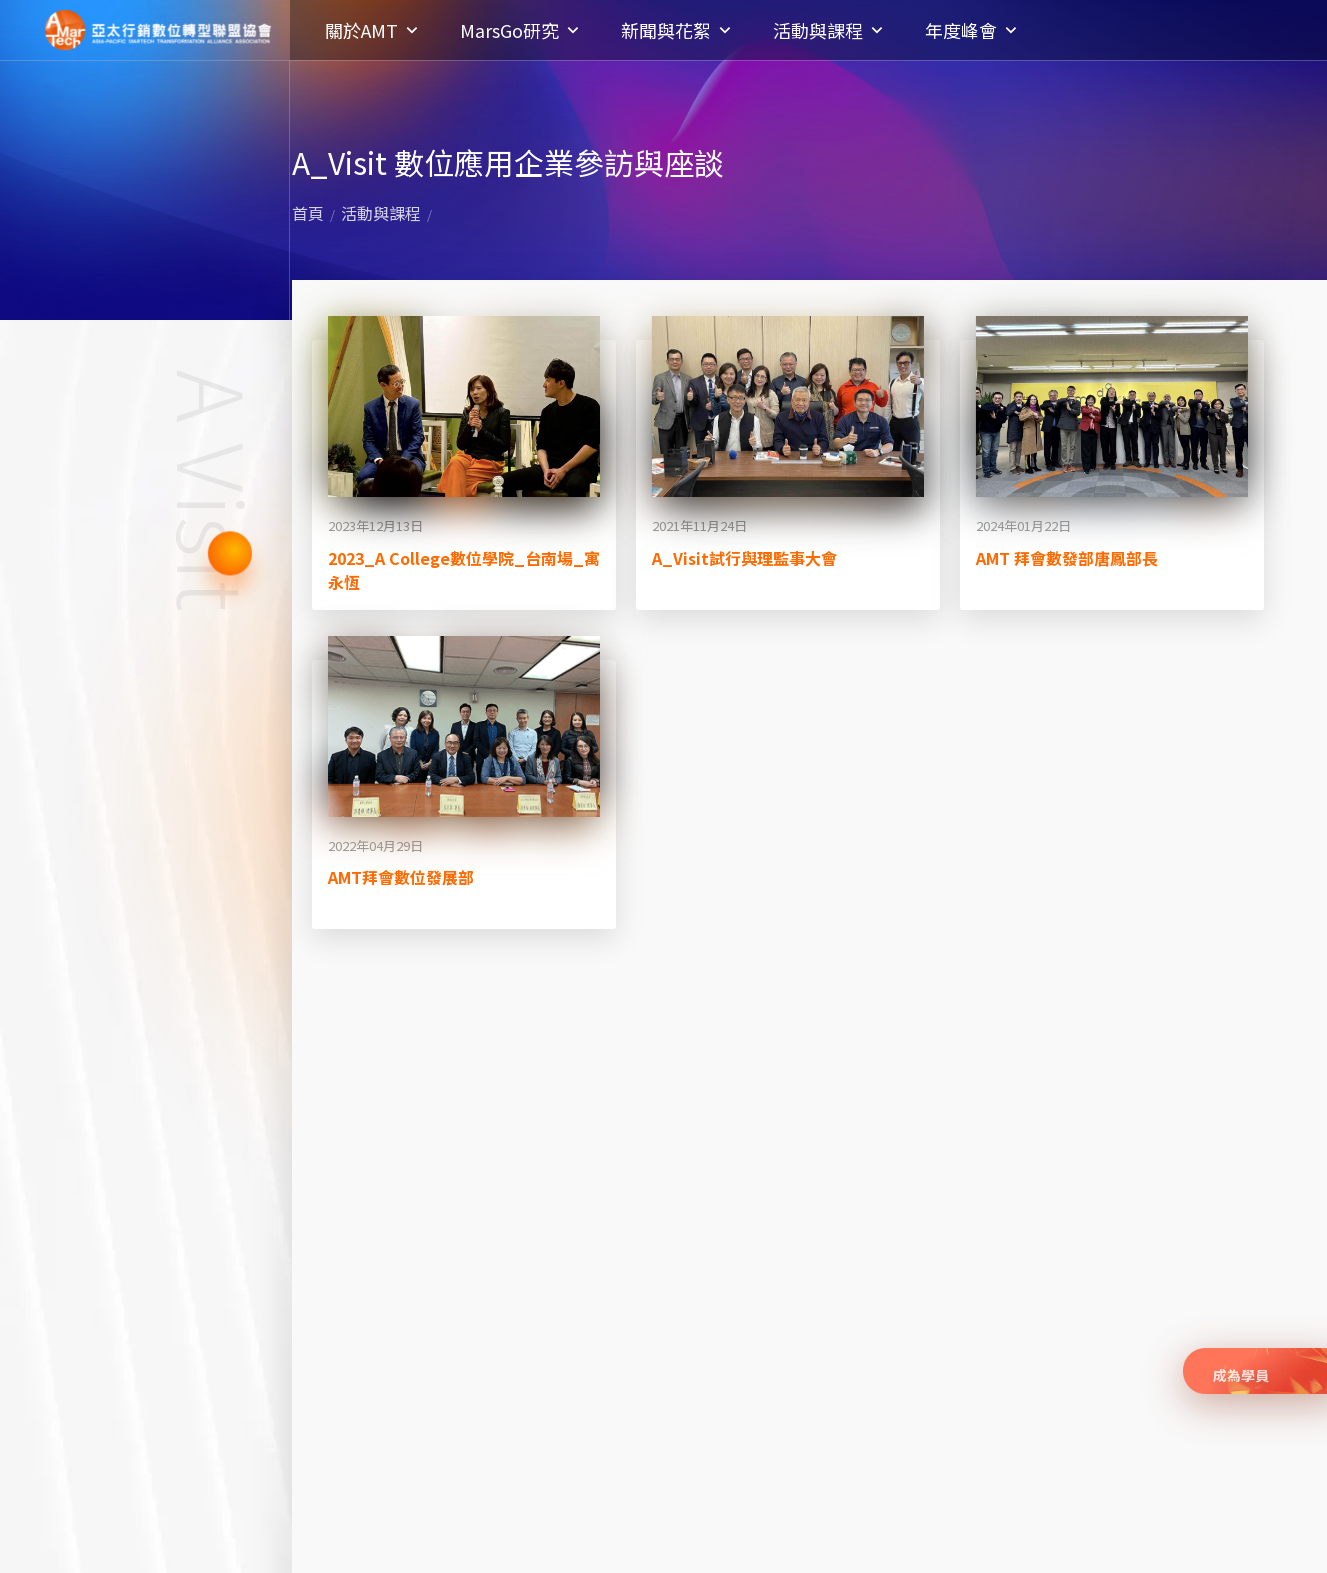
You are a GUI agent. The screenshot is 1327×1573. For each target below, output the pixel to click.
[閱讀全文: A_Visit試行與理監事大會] (788, 406)
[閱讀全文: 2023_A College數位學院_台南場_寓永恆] (464, 406)
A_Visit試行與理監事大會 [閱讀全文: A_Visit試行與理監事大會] (744, 558)
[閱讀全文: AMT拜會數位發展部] (464, 726)
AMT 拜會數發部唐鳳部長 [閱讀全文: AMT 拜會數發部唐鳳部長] (1067, 558)
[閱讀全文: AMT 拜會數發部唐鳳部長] (1112, 406)
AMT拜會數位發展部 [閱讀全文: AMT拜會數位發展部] (401, 877)
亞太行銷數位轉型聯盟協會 (158, 30)
